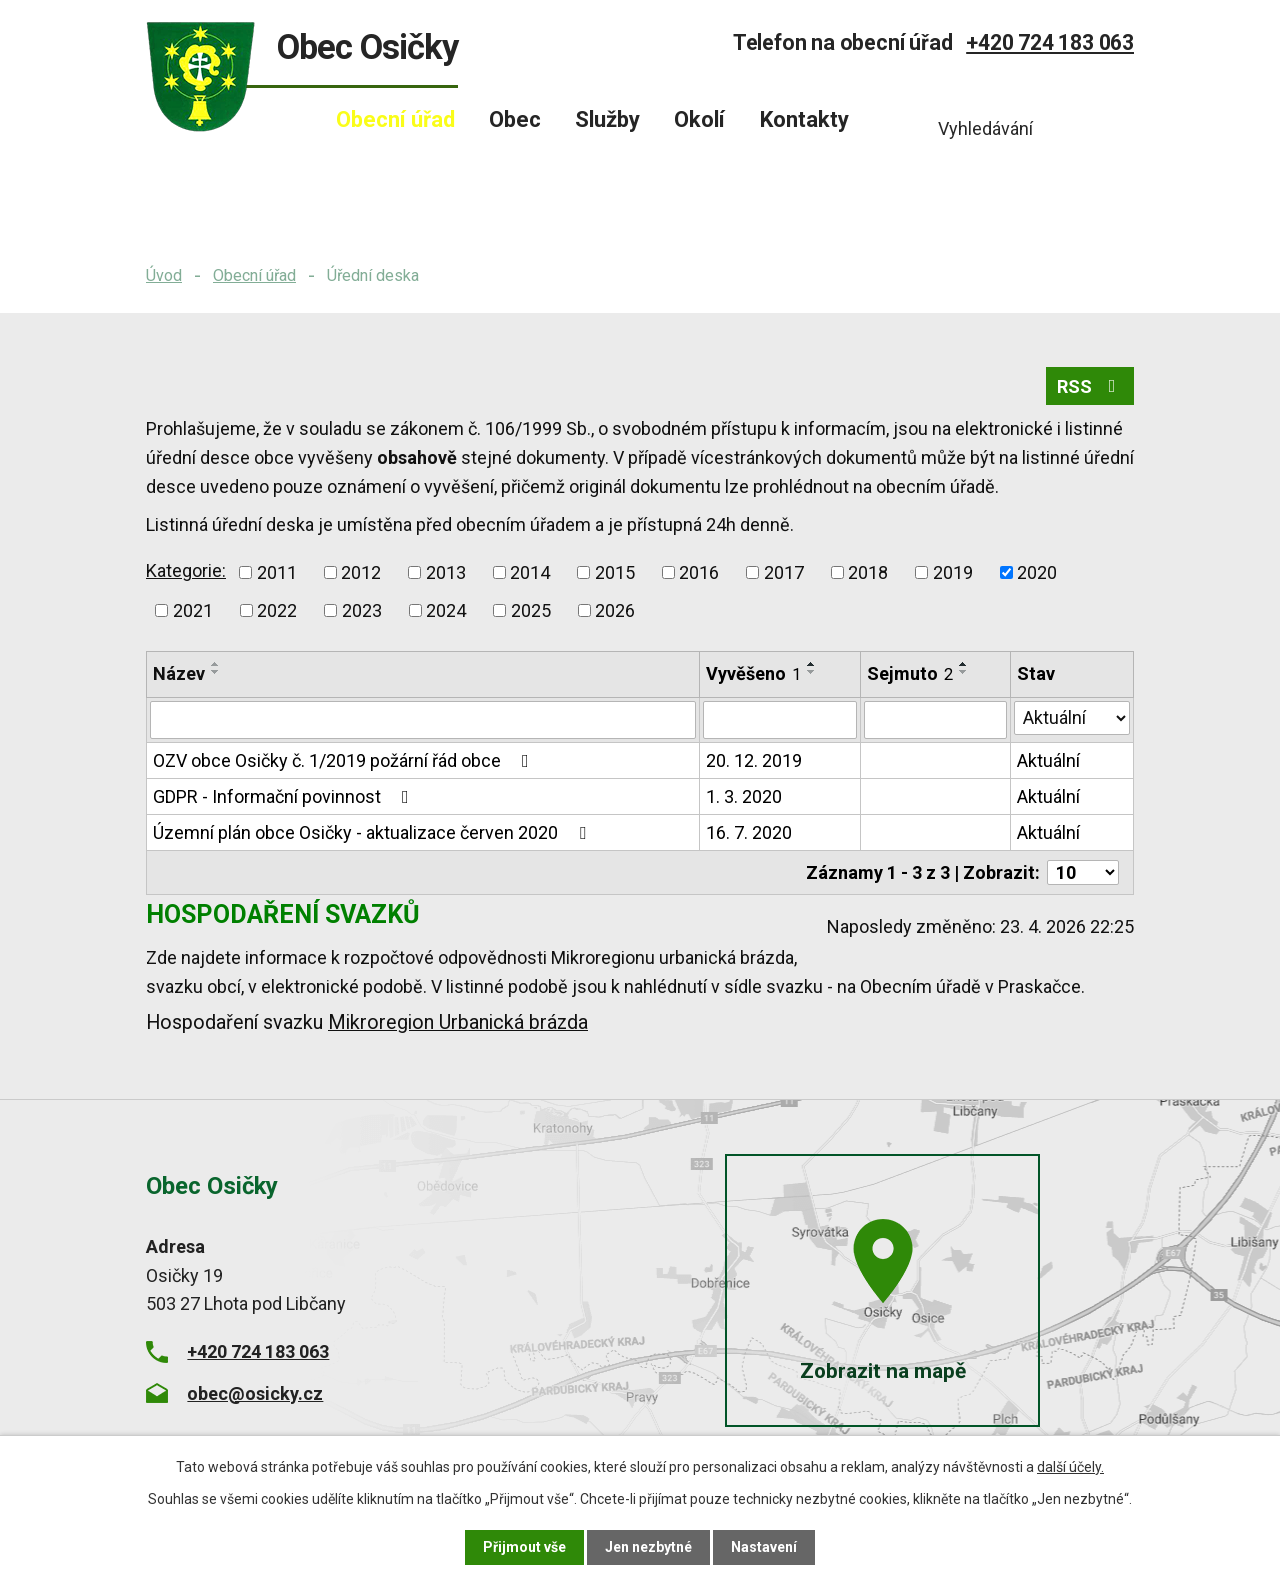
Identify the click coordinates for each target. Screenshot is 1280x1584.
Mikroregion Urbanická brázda (458, 1022)
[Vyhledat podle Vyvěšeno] (780, 720)
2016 (699, 572)
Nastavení (764, 1547)
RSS (1090, 386)
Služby (607, 119)
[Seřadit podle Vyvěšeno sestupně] (812, 672)
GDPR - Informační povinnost (285, 796)
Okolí (699, 119)
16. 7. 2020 (749, 832)
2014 (530, 572)
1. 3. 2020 (744, 796)
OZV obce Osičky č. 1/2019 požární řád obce (345, 760)
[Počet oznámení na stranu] (1083, 872)
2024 (446, 610)
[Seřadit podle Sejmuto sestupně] (964, 672)
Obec (515, 119)
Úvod (164, 275)
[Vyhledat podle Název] (423, 720)
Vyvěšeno (753, 673)
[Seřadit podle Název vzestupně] (216, 664)
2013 (446, 572)
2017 (784, 572)
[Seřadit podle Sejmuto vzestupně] (964, 664)
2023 (362, 610)
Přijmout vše (524, 1547)
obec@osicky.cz (255, 1392)
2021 (193, 610)
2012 (361, 572)
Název (179, 673)
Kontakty (804, 119)
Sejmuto (910, 673)
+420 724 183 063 (1050, 42)
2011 (277, 572)
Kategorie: (186, 570)
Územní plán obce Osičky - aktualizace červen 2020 (373, 832)
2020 (1037, 572)
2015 (615, 572)
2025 (531, 610)
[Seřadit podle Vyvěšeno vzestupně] (812, 664)
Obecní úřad (254, 275)
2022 (277, 610)
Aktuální (1048, 760)
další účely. (1070, 1467)
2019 (953, 572)
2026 (615, 610)
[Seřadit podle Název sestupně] (216, 672)
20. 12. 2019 (754, 760)
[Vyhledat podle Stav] (1072, 718)
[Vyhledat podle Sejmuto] (935, 720)
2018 (868, 572)
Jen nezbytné (648, 1547)
